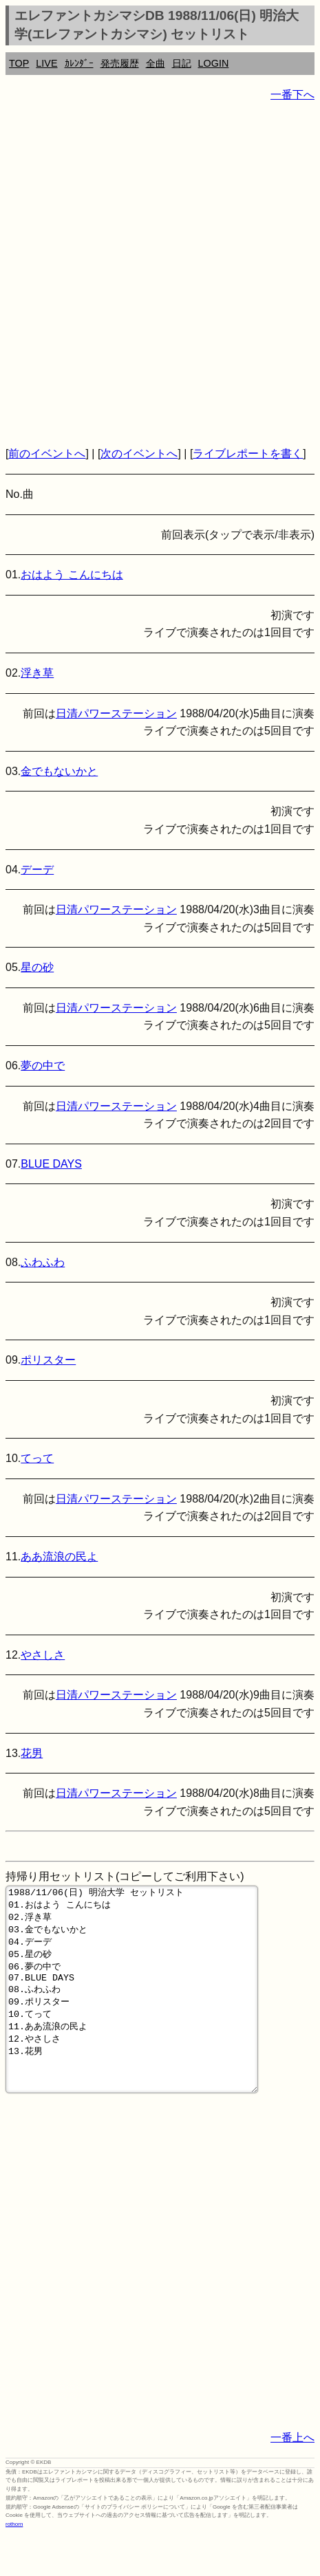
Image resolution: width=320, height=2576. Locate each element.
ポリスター (48, 1360)
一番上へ (292, 2479)
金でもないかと (59, 771)
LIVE (46, 63)
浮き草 (37, 673)
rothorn (14, 2565)
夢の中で (43, 1065)
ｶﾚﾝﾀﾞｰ (79, 63)
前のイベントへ (46, 453)
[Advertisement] (160, 274)
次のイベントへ (139, 453)
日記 (181, 63)
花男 (32, 1753)
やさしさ (43, 1655)
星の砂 (37, 967)
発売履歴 (119, 63)
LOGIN (213, 63)
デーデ (37, 869)
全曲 (155, 63)
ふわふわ (43, 1262)
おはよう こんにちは (71, 574)
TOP (19, 63)
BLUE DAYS (51, 1164)
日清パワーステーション (116, 713)
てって (37, 1458)
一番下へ (292, 94)
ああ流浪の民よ (59, 1556)
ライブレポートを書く (248, 453)
